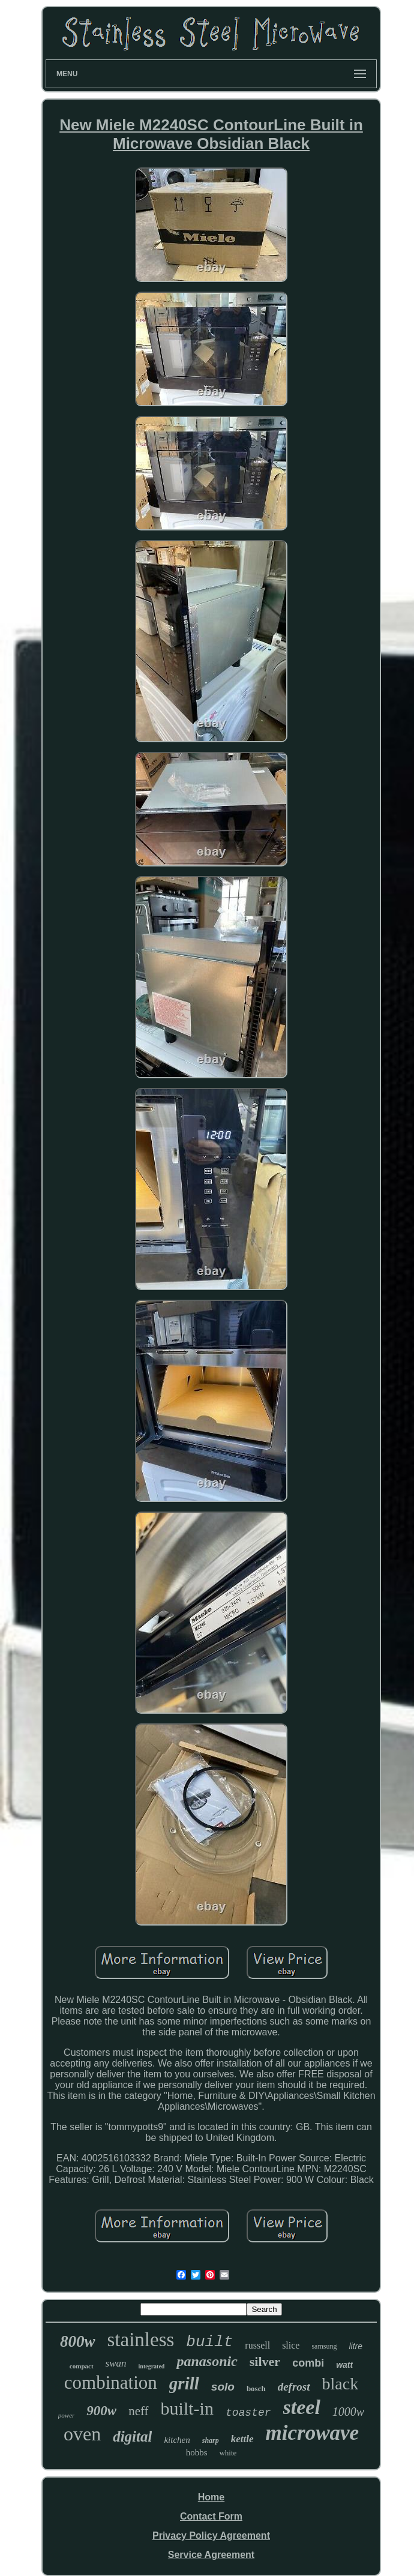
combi (308, 2363)
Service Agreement (211, 2555)
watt (344, 2365)
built (209, 2342)
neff (138, 2411)
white (227, 2452)
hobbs (197, 2452)
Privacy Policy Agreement (211, 2535)
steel (301, 2407)
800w (77, 2341)
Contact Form (211, 2516)
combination (110, 2382)
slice (290, 2345)
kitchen (177, 2440)
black (340, 2383)
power (66, 2415)
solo (223, 2386)
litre (355, 2346)
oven (82, 2434)
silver (265, 2361)
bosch (256, 2388)
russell (257, 2345)
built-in (187, 2408)
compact (82, 2366)
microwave (312, 2433)
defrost (294, 2386)
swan (116, 2363)
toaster (248, 2413)
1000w (348, 2411)
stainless (141, 2339)
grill (184, 2383)
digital (132, 2436)
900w (101, 2410)
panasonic (206, 2361)
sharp (210, 2440)
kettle (242, 2439)
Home (211, 2497)
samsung (324, 2346)
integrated (152, 2366)
